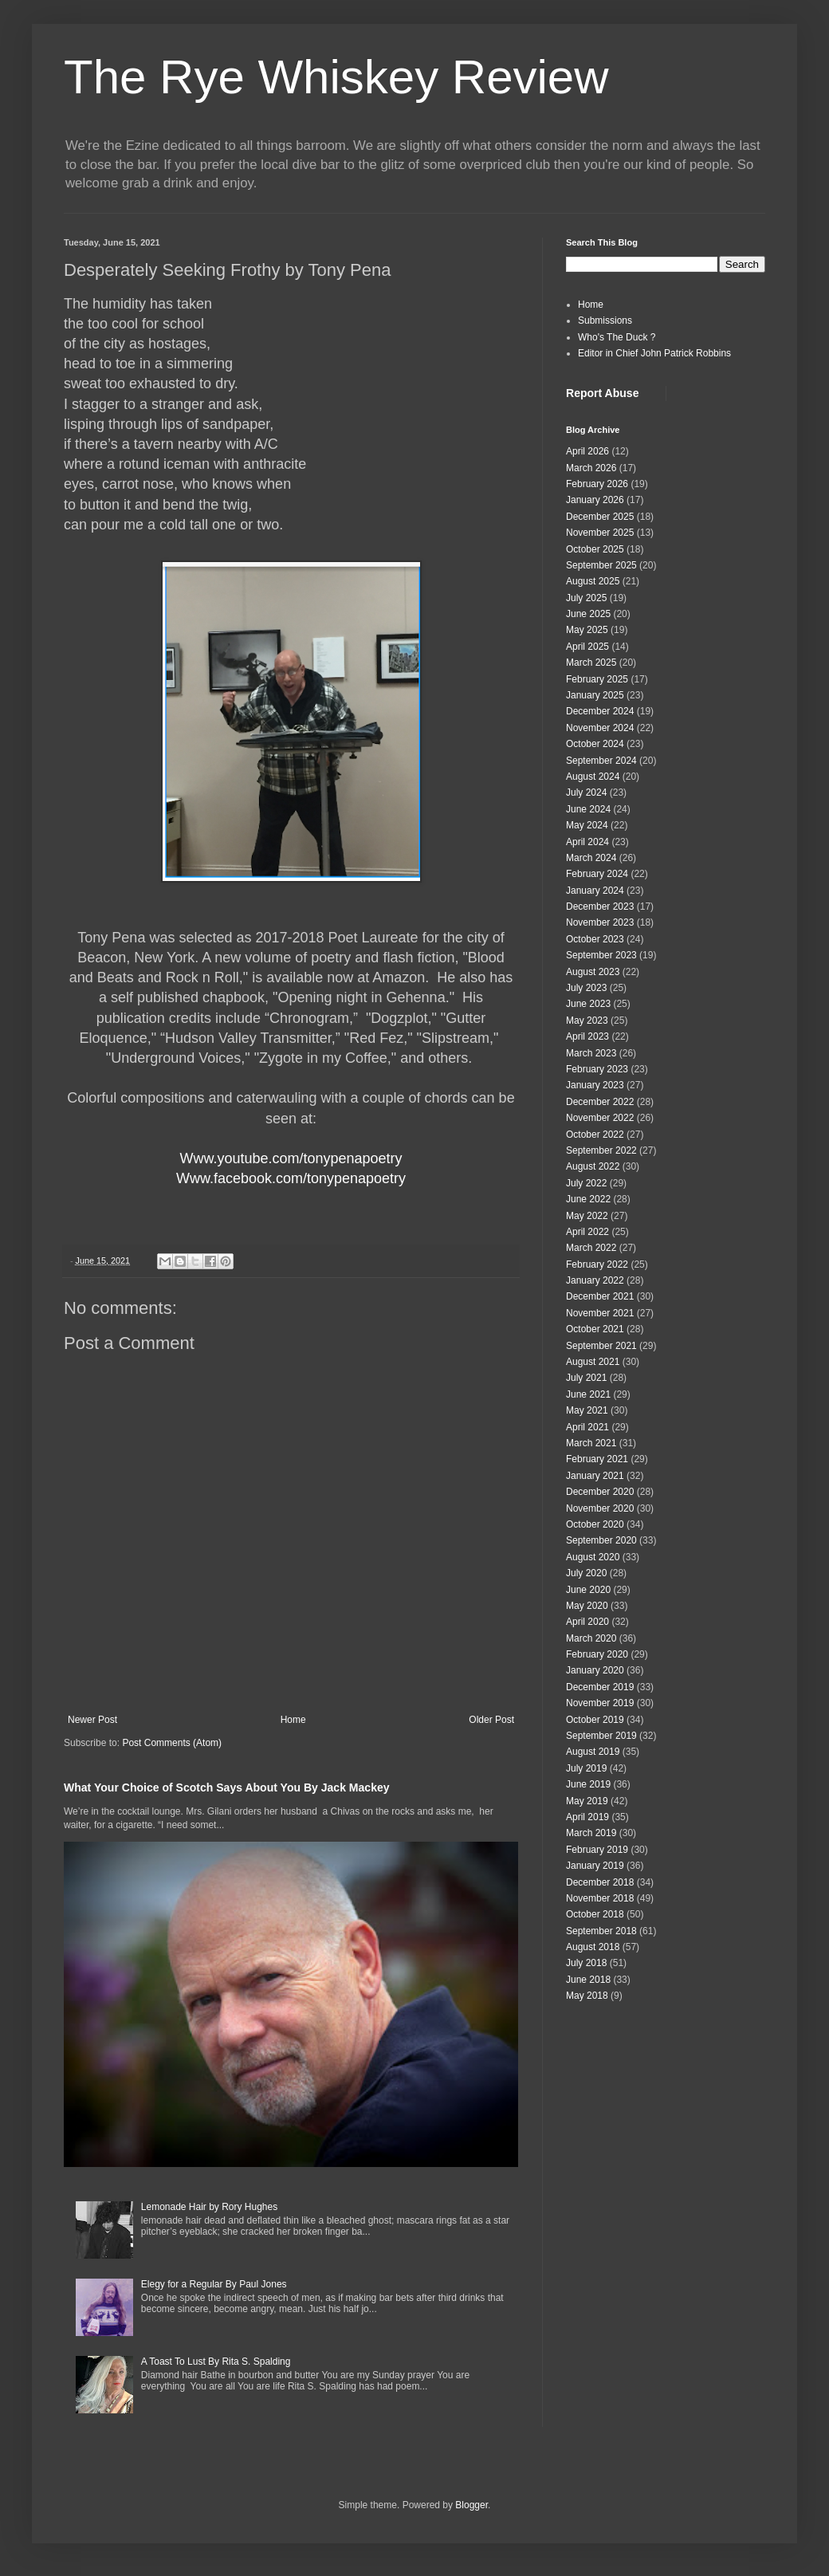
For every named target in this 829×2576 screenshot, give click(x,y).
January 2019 (595, 1865)
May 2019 (587, 1801)
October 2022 (595, 1134)
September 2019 (601, 1735)
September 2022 (601, 1150)
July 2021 (586, 1377)
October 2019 (595, 1719)
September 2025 (601, 565)
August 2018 (592, 1947)
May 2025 (587, 629)
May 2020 (587, 1605)
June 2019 (588, 1784)
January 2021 (595, 1475)
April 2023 (587, 1036)
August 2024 (592, 776)
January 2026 (595, 499)
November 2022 (600, 1117)
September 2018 (601, 1931)
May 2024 (587, 825)
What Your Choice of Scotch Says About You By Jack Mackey (227, 1787)
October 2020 (595, 1524)
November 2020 (600, 1508)
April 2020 (587, 1621)
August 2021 (592, 1361)
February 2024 (597, 873)
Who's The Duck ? (616, 337)
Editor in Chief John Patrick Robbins (654, 353)
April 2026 (587, 451)
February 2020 (597, 1654)
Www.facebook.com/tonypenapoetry (291, 1178)
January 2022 (595, 1280)
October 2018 (595, 1914)
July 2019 (586, 1768)
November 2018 (600, 1898)
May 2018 (587, 1995)
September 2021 (601, 1345)
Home (293, 1719)
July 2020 (586, 1573)
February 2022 (597, 1264)
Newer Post (92, 1719)
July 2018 (586, 1962)
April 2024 (587, 842)
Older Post (491, 1719)
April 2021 (587, 1427)
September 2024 (601, 760)
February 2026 (597, 484)
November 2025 (600, 532)
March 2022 (591, 1247)
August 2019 (592, 1751)
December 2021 (600, 1296)
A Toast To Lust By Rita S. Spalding (216, 2361)
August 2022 (592, 1166)
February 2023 (597, 1069)
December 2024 (600, 711)
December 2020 (600, 1491)
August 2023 (592, 971)
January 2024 (595, 890)
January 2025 (595, 695)
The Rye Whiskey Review (336, 77)
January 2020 (595, 1670)
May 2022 (587, 1215)
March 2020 (591, 1638)
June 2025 (588, 613)
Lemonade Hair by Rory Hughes (209, 2206)
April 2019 (587, 1817)
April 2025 (587, 646)
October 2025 (595, 549)
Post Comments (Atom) (172, 1742)
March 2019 (591, 1833)
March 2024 (591, 857)
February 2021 (597, 1459)
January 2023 (595, 1085)
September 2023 (601, 955)
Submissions (605, 320)
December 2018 (600, 1882)
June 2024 (588, 809)
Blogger (471, 2505)
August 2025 (592, 581)
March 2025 (591, 662)
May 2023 (587, 1020)
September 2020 (601, 1540)
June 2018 (588, 1979)
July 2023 (586, 987)
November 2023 (600, 922)
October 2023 (595, 939)
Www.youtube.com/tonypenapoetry (290, 1158)
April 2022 (587, 1231)
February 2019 (597, 1849)
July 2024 (586, 792)
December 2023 (600, 906)
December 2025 (600, 516)
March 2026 (591, 468)
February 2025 (597, 679)
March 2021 (591, 1443)
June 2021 (588, 1394)
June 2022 (588, 1199)
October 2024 (595, 743)
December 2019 (600, 1687)
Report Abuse (602, 393)
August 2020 (592, 1557)
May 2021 (587, 1410)
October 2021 (595, 1329)
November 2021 (600, 1313)
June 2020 (588, 1589)
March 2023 (591, 1053)
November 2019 (600, 1703)
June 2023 (588, 1003)
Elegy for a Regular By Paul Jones (214, 2284)
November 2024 (600, 727)
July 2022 (586, 1183)
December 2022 (600, 1101)
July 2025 (586, 598)
